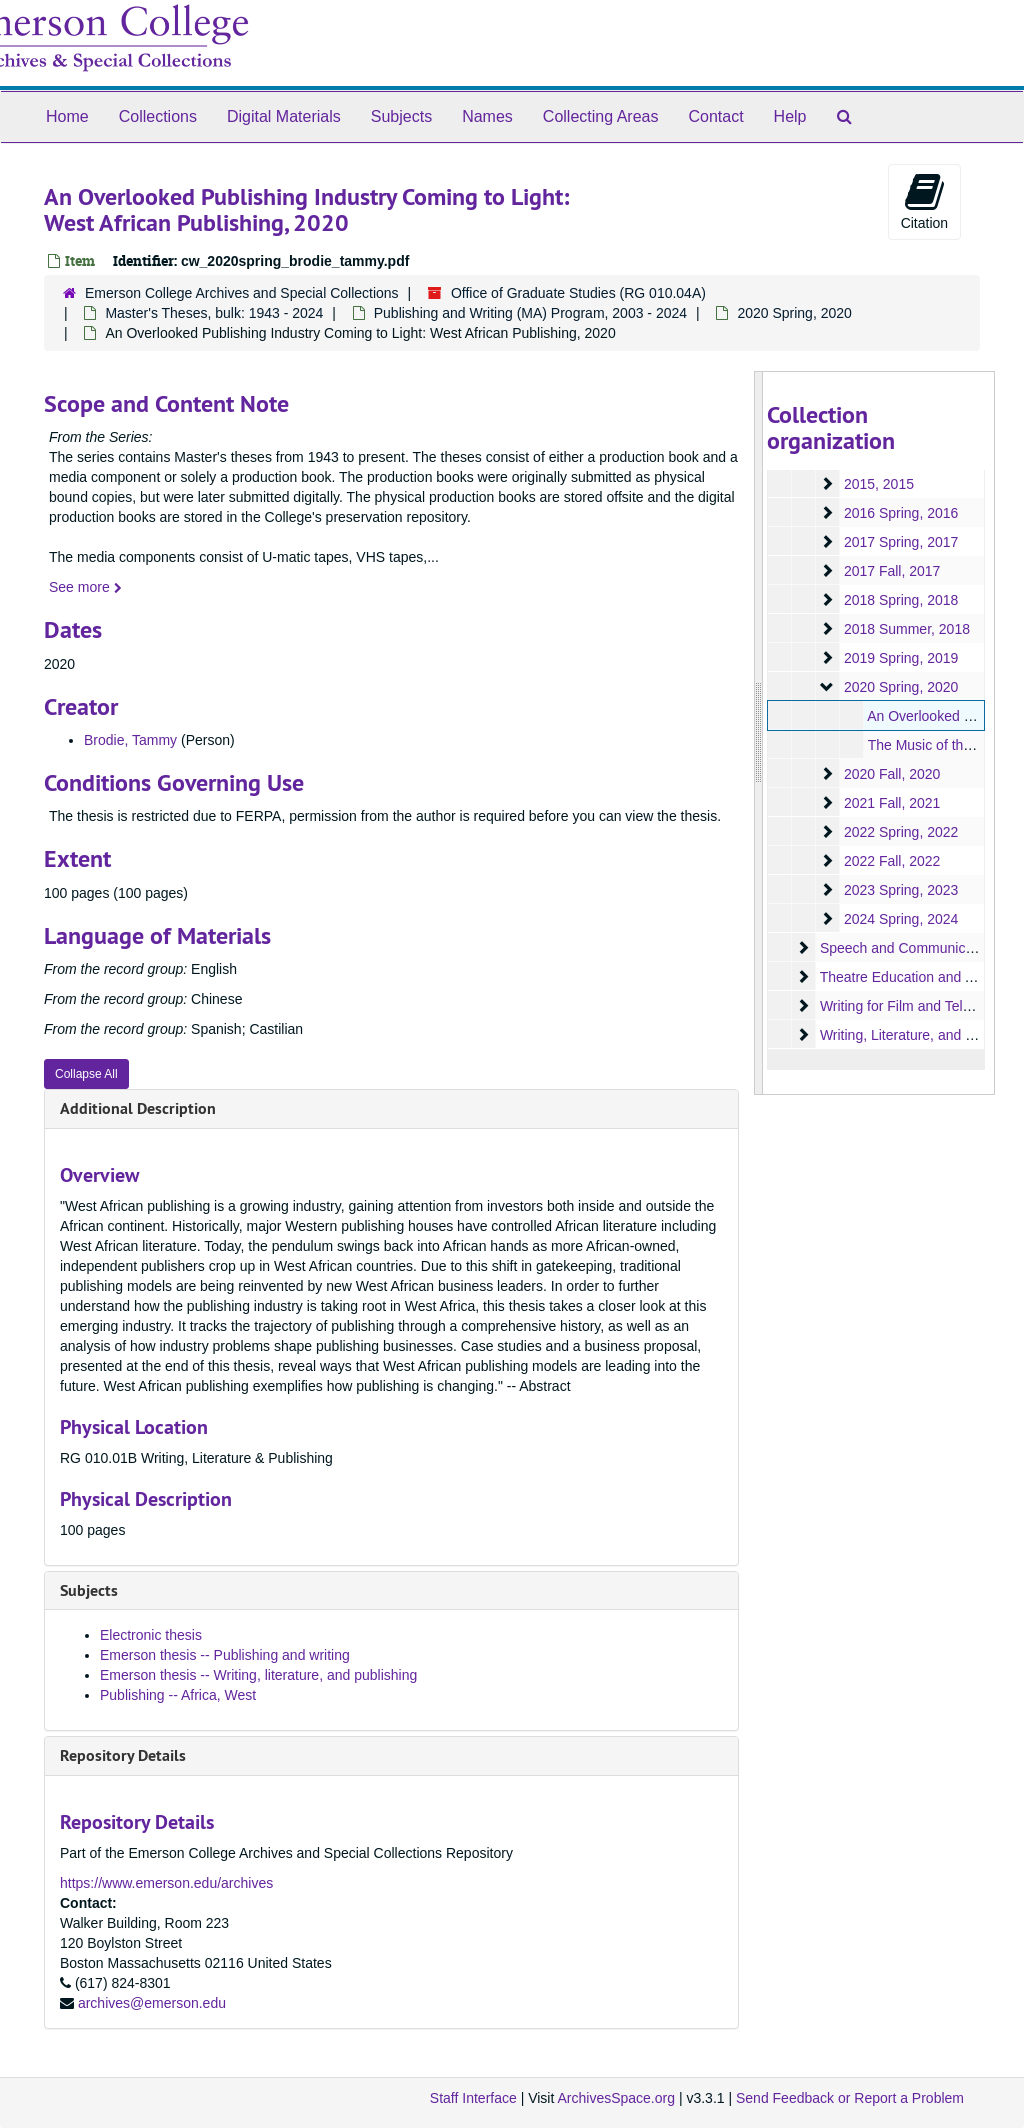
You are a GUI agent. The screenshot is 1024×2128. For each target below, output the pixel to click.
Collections (158, 116)
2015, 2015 (878, 484)
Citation (924, 201)
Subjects (401, 116)
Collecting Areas (601, 116)
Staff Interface (473, 2098)
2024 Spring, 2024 (900, 919)
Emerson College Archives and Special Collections (242, 293)
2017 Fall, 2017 (891, 571)
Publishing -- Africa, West (178, 1695)
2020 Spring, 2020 (794, 313)
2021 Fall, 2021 (891, 803)
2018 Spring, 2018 (900, 600)
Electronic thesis (151, 1635)
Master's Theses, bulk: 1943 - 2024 (214, 313)
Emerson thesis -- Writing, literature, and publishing (258, 1675)
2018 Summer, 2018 (906, 629)
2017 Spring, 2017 (900, 542)
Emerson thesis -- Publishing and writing (225, 1655)
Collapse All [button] (86, 1074)
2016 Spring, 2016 (900, 513)
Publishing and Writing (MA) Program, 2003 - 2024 (530, 313)
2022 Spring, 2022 (900, 832)
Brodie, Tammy (130, 740)
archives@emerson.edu (152, 2003)
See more (85, 587)
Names (487, 116)
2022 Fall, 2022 (891, 861)
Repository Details (123, 1755)
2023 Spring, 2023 (900, 890)
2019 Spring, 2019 (900, 658)
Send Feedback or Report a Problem (850, 2098)
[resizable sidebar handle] (759, 733)
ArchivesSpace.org (616, 2098)
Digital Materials (284, 116)
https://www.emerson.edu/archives (166, 1883)
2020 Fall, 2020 (891, 774)
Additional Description (138, 1108)
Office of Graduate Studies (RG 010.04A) (578, 293)
